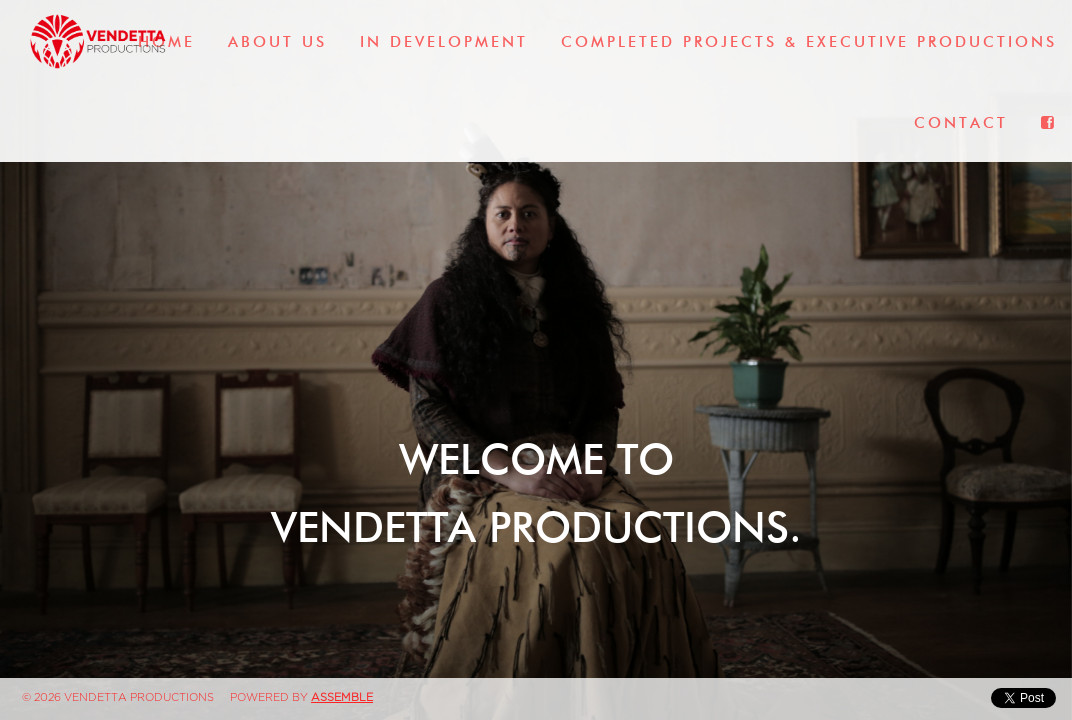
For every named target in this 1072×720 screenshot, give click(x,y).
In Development (444, 42)
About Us (277, 42)
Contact (961, 123)
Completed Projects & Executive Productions (809, 42)
